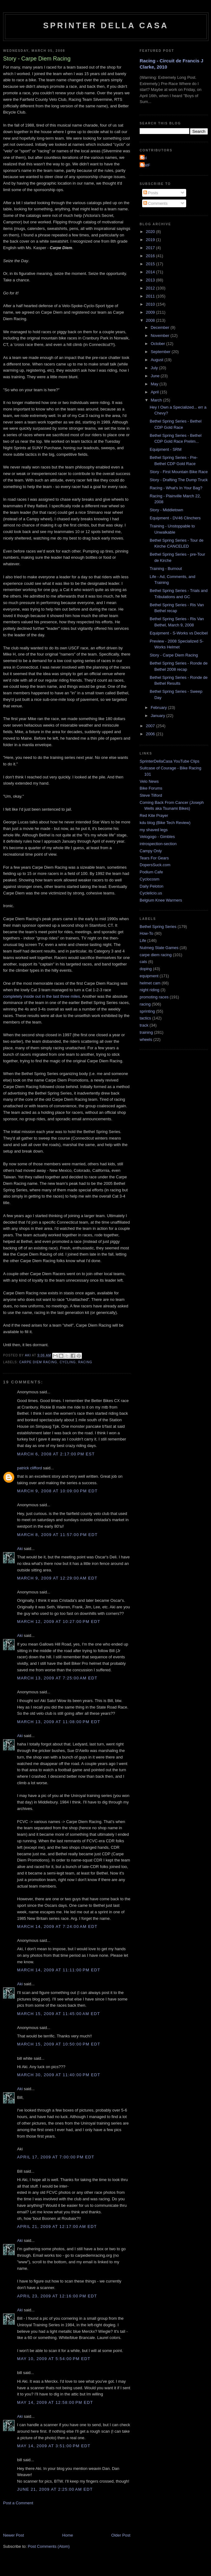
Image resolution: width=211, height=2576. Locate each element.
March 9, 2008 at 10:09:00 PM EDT (57, 1491)
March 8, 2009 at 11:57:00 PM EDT (57, 1534)
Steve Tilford (151, 795)
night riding (149, 990)
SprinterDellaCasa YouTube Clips (169, 761)
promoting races (154, 997)
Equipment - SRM (166, 449)
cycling (68, 1362)
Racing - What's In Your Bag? (176, 488)
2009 (151, 312)
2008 (151, 320)
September (161, 351)
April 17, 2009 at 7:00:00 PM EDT (55, 2157)
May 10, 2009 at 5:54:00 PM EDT (53, 2358)
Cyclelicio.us (151, 893)
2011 (151, 296)
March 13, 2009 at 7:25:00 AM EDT (57, 1678)
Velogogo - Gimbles (157, 836)
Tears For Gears (154, 858)
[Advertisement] (75, 2518)
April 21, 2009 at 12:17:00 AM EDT (57, 2226)
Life (143, 940)
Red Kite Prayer (154, 815)
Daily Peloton (152, 886)
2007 (151, 726)
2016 (151, 255)
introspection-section (158, 843)
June (156, 376)
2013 (151, 280)
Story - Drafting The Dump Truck (179, 479)
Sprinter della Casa (105, 25)
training (146, 1032)
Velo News (149, 781)
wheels (146, 1039)
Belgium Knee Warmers (161, 900)
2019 (151, 239)
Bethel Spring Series (158, 926)
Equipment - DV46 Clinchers (175, 518)
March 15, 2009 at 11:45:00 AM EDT (58, 2013)
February (159, 707)
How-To (146, 933)
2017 (151, 247)
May (155, 384)
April (155, 392)
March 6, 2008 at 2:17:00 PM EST (56, 1454)
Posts (150, 192)
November (161, 335)
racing (85, 1362)
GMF (145, 165)
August (157, 359)
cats (143, 961)
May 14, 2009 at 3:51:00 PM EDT (53, 2446)
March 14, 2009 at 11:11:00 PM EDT (58, 1970)
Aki (20, 1548)
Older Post (120, 2535)
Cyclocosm (149, 879)
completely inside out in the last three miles (41, 996)
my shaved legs (154, 829)
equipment (149, 976)
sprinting (147, 1011)
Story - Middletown (166, 510)
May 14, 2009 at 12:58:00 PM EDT (55, 2402)
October (158, 343)
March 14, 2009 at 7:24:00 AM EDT (57, 1926)
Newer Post (13, 2535)
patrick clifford (29, 1468)
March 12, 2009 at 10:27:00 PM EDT (58, 1621)
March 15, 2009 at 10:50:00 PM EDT (58, 2044)
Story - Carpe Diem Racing (174, 655)
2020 (151, 231)
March (157, 400)
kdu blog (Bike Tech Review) (165, 822)
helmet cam (150, 983)
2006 (151, 734)
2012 (151, 288)
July (155, 367)
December (161, 327)
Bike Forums (151, 788)
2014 (151, 272)
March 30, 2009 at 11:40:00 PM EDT (58, 2074)
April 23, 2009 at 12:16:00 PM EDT (57, 2296)
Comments (155, 203)
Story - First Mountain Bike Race (179, 471)
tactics (145, 1018)
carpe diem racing (38, 1362)
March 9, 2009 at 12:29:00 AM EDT (57, 1578)
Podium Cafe (151, 872)
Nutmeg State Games (159, 947)
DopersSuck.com (155, 864)
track (144, 1025)
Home (67, 2535)
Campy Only (151, 851)
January (158, 715)
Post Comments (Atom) (49, 2546)
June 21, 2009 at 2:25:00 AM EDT (55, 2489)
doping (146, 968)
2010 (151, 304)
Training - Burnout (166, 568)
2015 (151, 264)
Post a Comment (18, 2503)
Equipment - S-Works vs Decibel (179, 633)
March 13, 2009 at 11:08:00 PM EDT (58, 1721)
